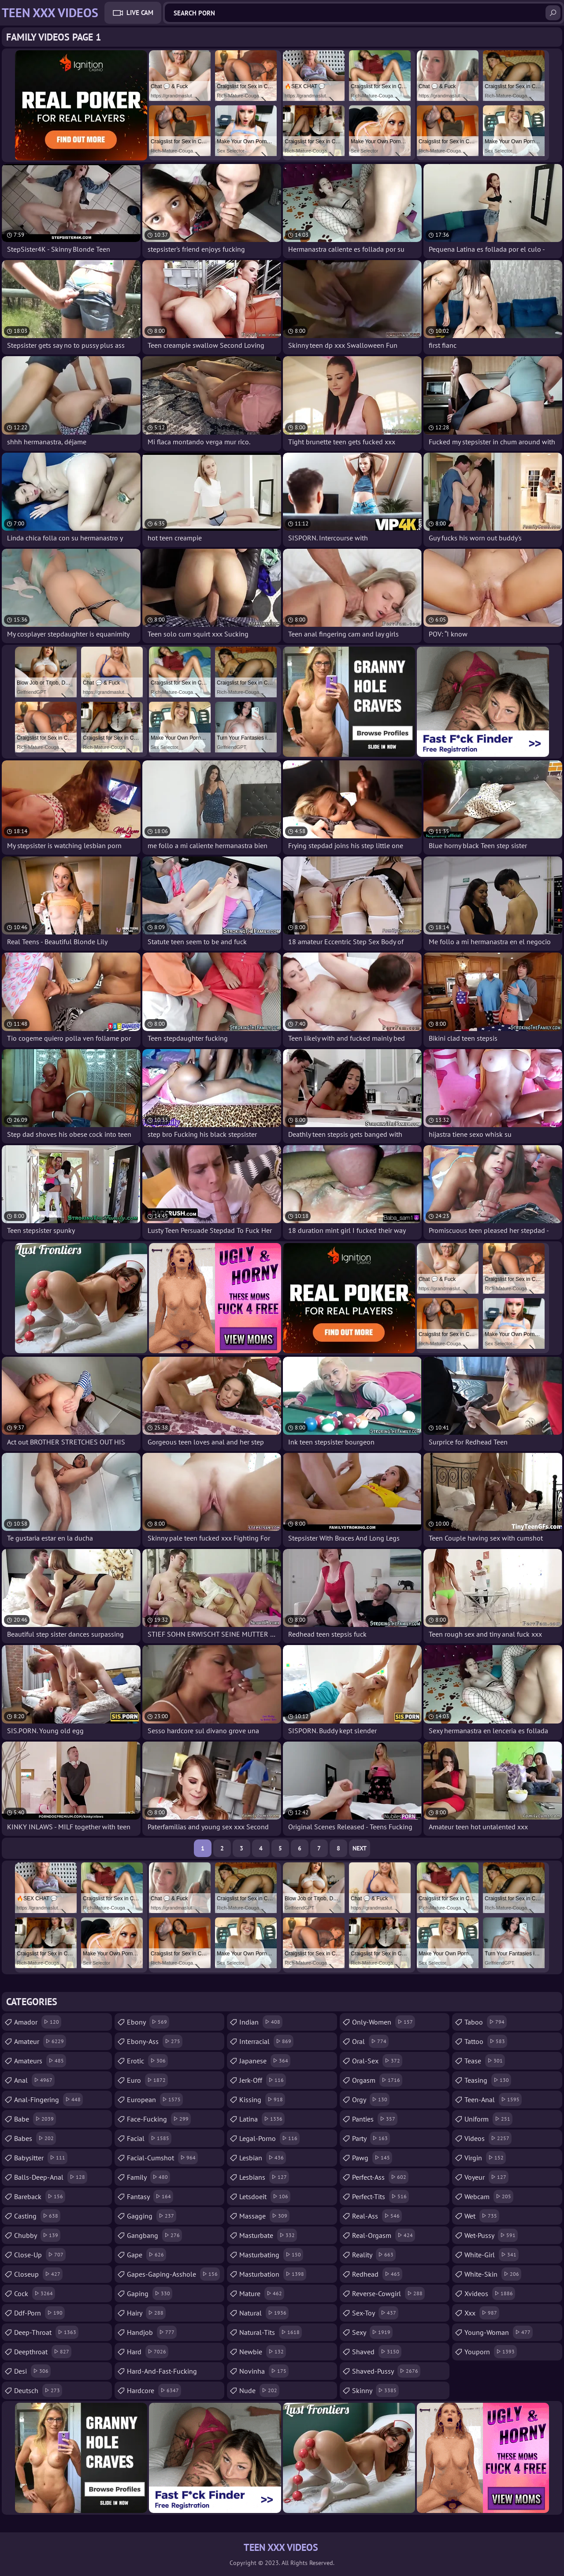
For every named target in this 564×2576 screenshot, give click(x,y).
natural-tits (270, 2332)
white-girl (491, 2254)
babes (35, 2138)
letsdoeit (264, 2196)
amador (37, 2022)
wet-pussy (491, 2235)
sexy (372, 2332)
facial (149, 2138)
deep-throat (46, 2332)
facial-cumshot (162, 2157)
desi (32, 2371)
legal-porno (269, 2138)
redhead (377, 2274)
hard (147, 2351)
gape (146, 2254)
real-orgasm (383, 2235)
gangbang (154, 2235)
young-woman (498, 2332)
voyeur (486, 2177)
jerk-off (262, 2080)
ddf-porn (39, 2312)
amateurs (40, 2060)
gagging (151, 2215)
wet (481, 2215)
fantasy (150, 2196)
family (148, 2177)
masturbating (271, 2254)
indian (260, 2022)
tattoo (485, 2041)
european (155, 2099)
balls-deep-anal (50, 2177)
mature (261, 2293)
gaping (149, 2293)
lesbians (264, 2177)
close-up (40, 2254)
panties (374, 2119)
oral (370, 2041)
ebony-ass (154, 2041)
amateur (40, 2041)
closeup (38, 2274)
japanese (264, 2060)
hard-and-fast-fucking (162, 2373)
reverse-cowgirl (388, 2293)
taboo (485, 2022)
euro (147, 2080)
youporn (490, 2351)
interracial (266, 2041)
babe (35, 2119)
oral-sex (377, 2060)
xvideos (489, 2293)
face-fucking (159, 2119)
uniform (488, 2119)
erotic (147, 2060)
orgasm (377, 2080)
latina (262, 2119)
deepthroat (42, 2351)
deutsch (38, 2390)
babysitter (40, 2157)
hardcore (154, 2390)
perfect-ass (380, 2177)
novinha (264, 2371)
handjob (152, 2332)
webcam (488, 2196)
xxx (481, 2312)
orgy (371, 2099)
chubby (37, 2235)
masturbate (268, 2235)
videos (488, 2138)
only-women (383, 2022)
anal (34, 2080)
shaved (376, 2351)
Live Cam (139, 12)
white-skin (492, 2274)
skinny (375, 2390)
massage (264, 2215)
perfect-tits (380, 2196)
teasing (487, 2080)
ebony (148, 2022)
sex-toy (375, 2312)
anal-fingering (48, 2099)
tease (484, 2060)
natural (264, 2312)
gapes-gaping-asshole (173, 2274)
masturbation (272, 2274)
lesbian (262, 2157)
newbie (262, 2351)
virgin (485, 2157)
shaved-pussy (386, 2371)
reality (374, 2254)
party (371, 2138)
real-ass (377, 2215)
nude (259, 2390)
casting (37, 2215)
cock (34, 2293)
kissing (262, 2099)
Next (359, 1848)
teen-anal (493, 2099)
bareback (39, 2196)
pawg (372, 2157)
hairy (146, 2312)
